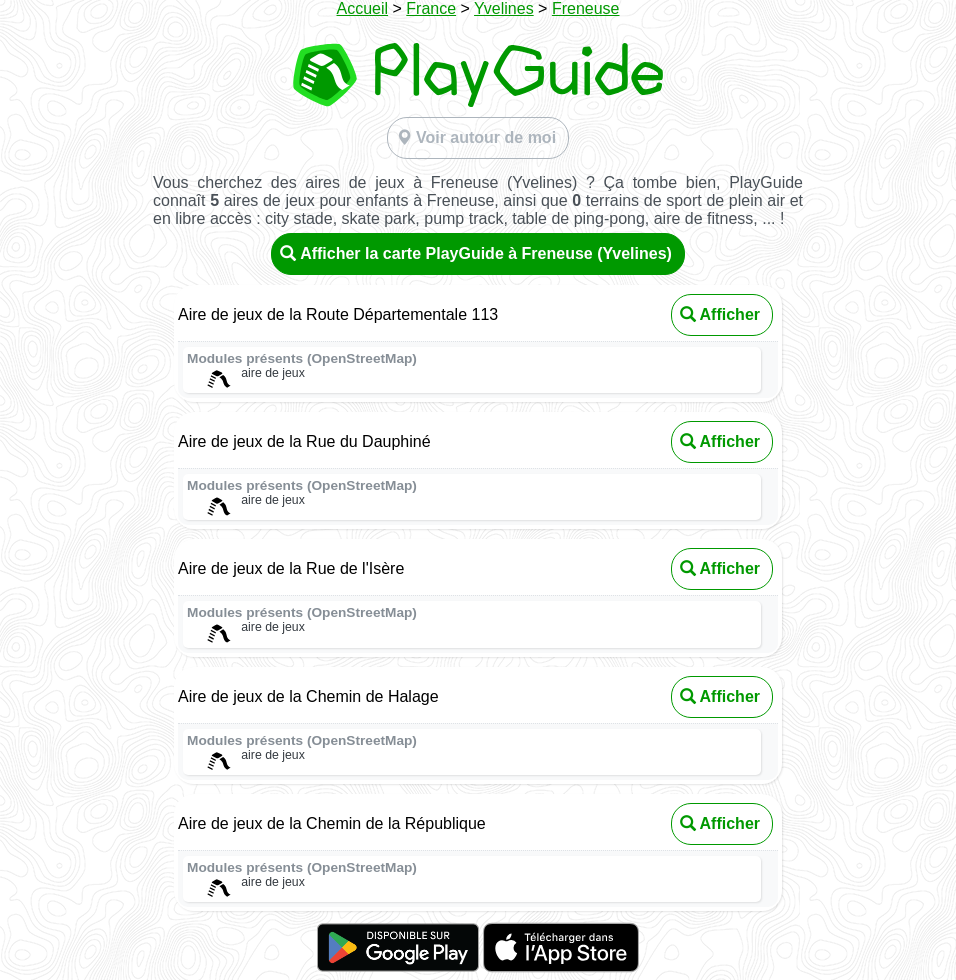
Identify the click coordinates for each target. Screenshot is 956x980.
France (431, 8)
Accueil (363, 8)
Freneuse (586, 8)
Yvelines (504, 8)
